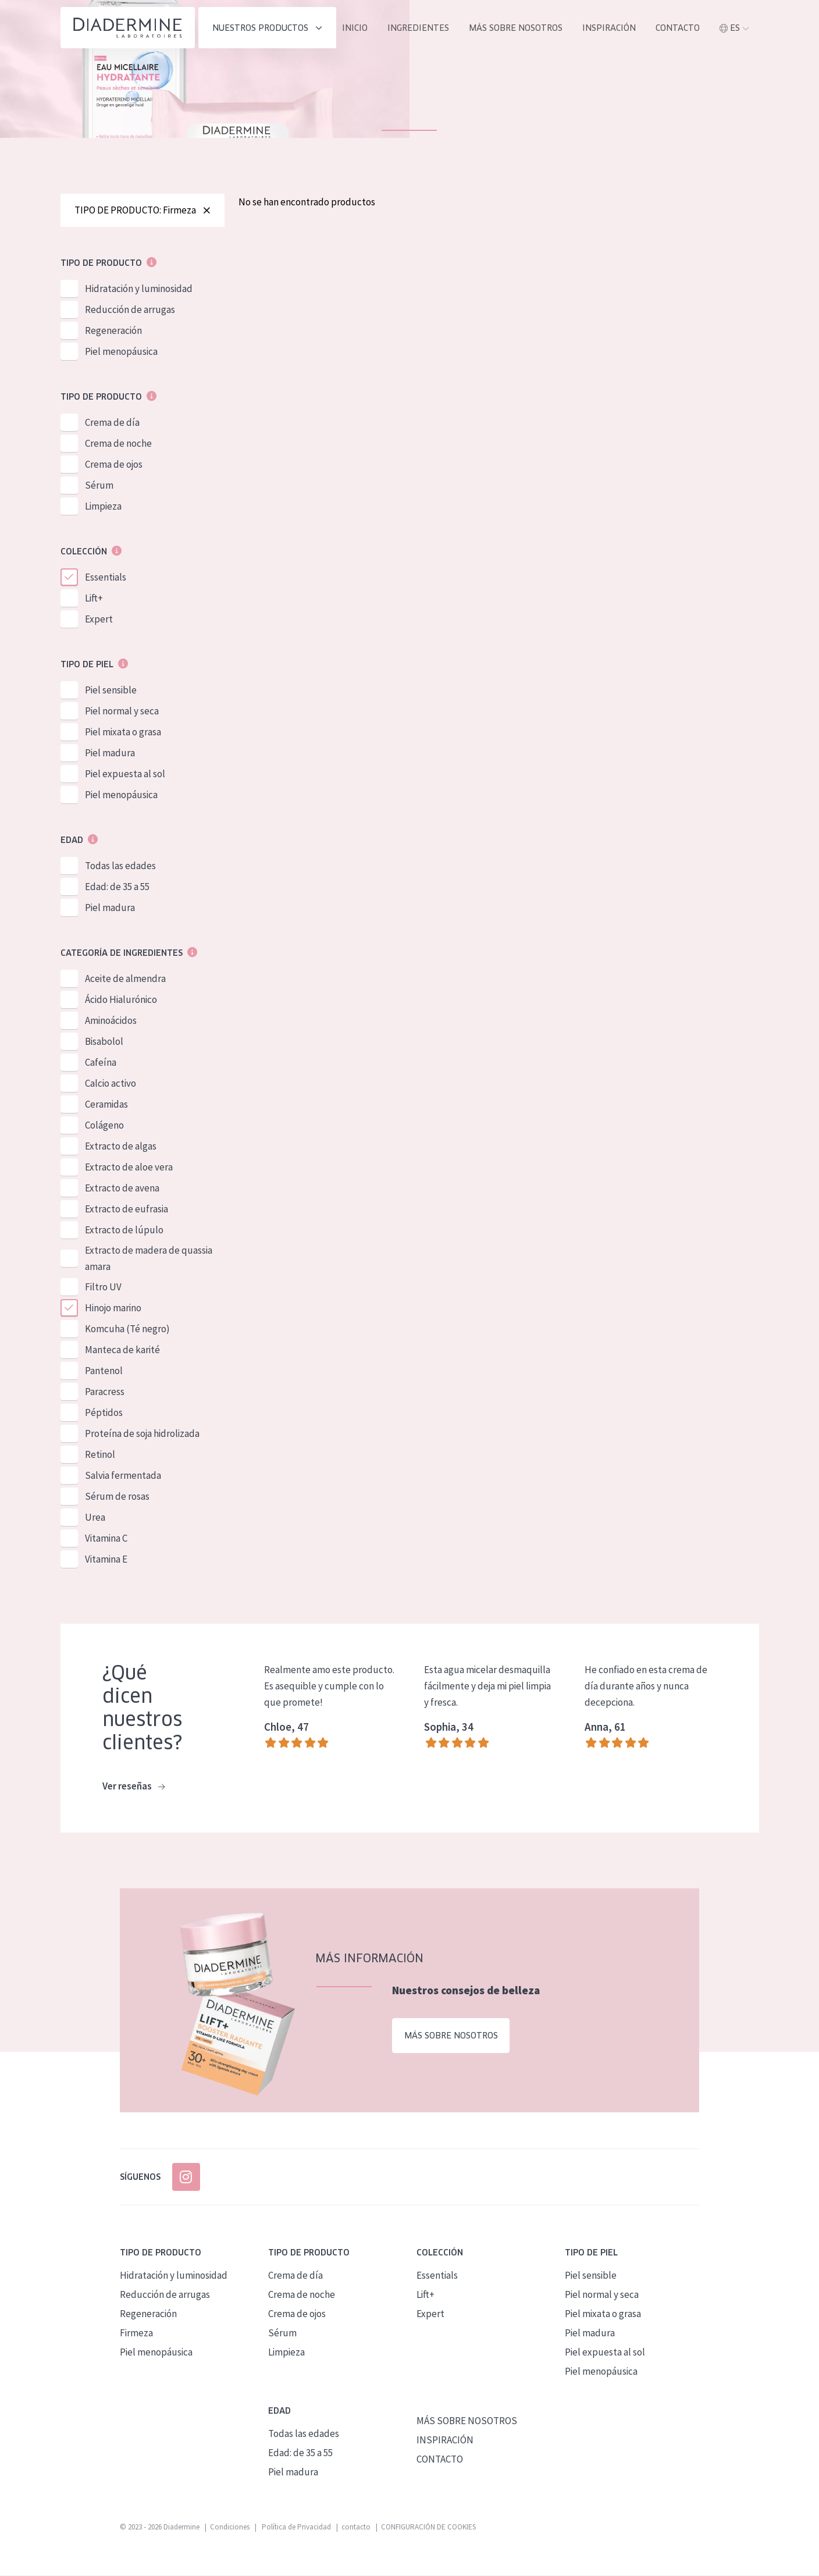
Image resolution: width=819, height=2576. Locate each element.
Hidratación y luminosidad (139, 289)
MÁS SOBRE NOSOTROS (515, 28)
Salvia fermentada (123, 1476)
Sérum (99, 486)
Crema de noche (118, 444)
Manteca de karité (122, 1350)
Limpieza (103, 507)
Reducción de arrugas (130, 310)
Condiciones (230, 2527)
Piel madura (110, 754)
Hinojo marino (113, 1309)
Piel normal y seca (122, 712)
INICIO (355, 28)
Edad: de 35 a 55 (117, 887)
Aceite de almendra (125, 979)
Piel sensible (111, 691)
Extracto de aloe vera (129, 1168)
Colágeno (104, 1126)
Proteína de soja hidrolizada (142, 1434)
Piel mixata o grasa (123, 733)
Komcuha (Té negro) (127, 1329)
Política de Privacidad (295, 2527)
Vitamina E (106, 1560)
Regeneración (113, 331)
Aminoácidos (111, 1021)
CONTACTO (439, 2459)
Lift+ (94, 599)
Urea (95, 1518)
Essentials (105, 578)
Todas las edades (120, 866)
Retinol (100, 1455)
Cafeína (100, 1063)
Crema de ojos (114, 465)
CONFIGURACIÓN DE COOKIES (428, 2527)
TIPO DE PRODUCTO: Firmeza (142, 210)
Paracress (104, 1392)
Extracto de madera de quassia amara (148, 1259)
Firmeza (136, 2333)
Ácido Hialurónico (121, 1000)
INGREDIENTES (418, 28)
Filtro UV (103, 1288)
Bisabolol (104, 1042)
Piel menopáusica (121, 352)
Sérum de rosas (117, 1497)
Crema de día (112, 423)
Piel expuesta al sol (125, 774)
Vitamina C (106, 1539)
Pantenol (104, 1371)
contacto (678, 28)
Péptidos (104, 1413)
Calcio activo (110, 1084)
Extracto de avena (122, 1189)
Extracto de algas (120, 1147)
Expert (99, 620)
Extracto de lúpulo (124, 1231)
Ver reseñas (133, 1788)
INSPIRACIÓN (609, 28)
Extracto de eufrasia (126, 1210)
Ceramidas (106, 1105)
